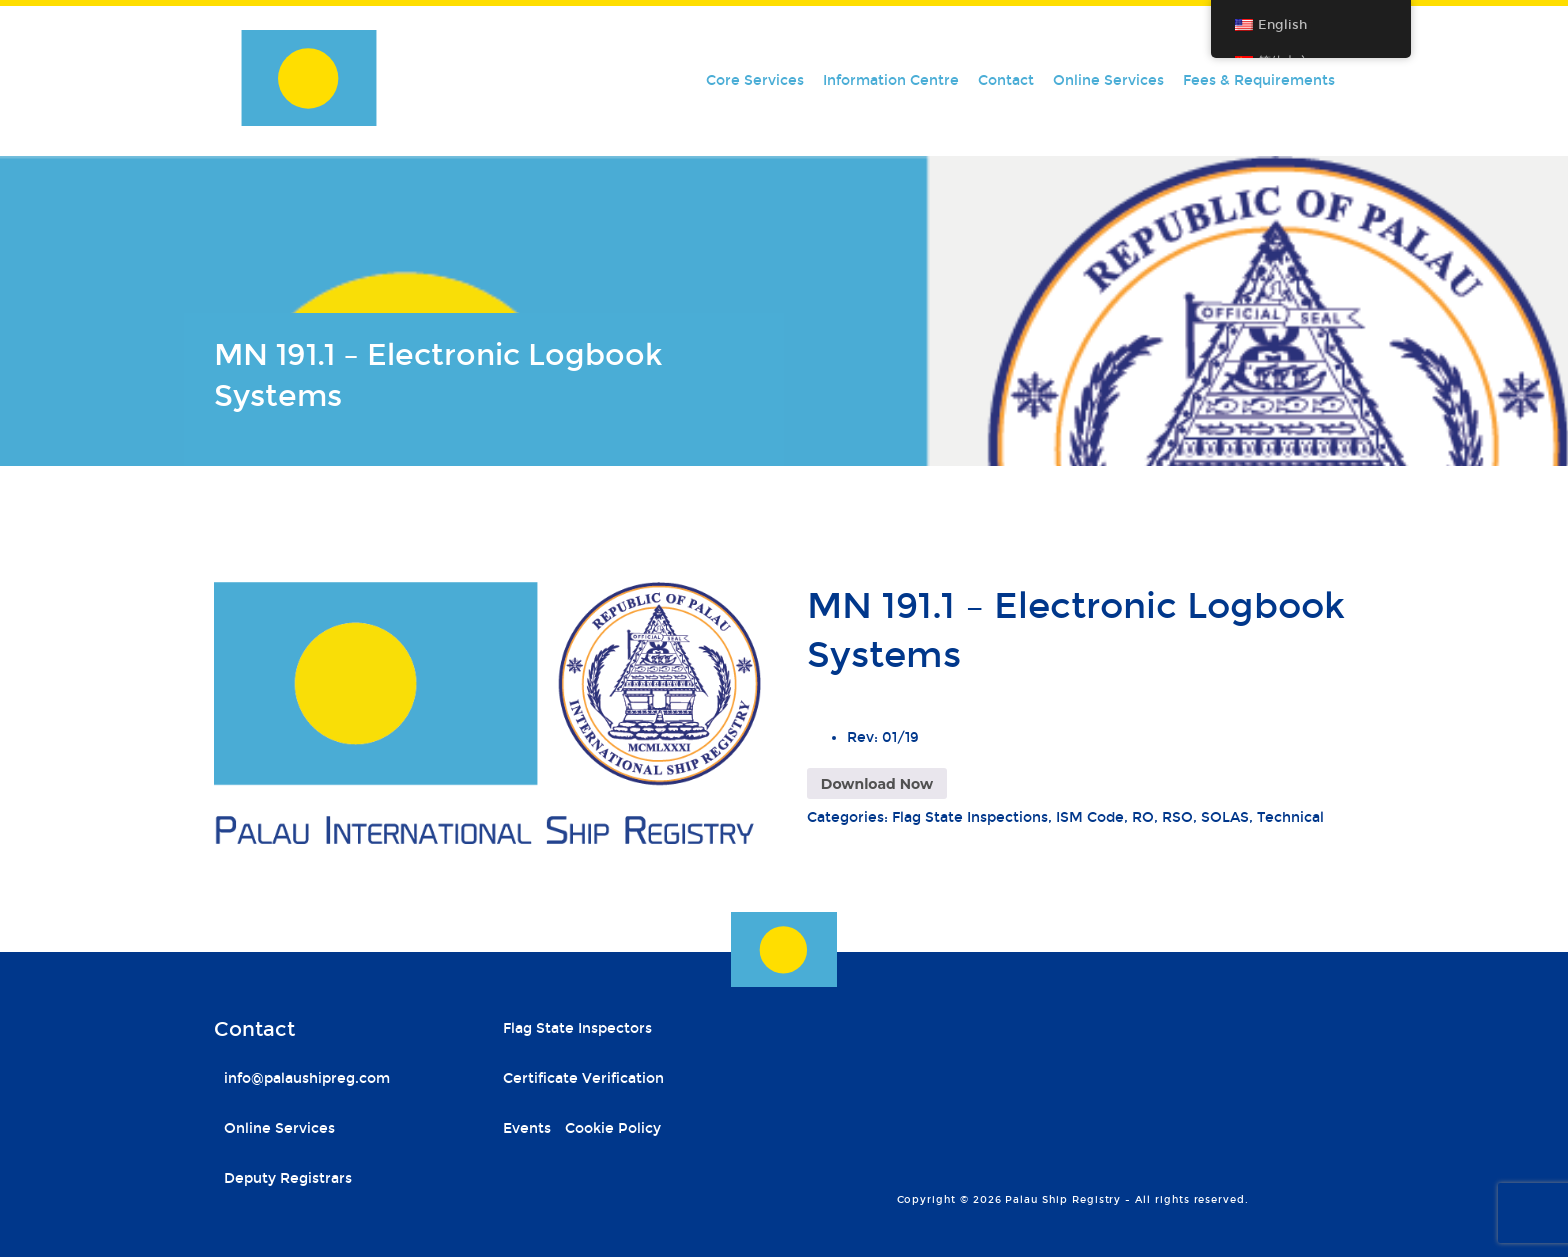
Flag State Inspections (970, 817)
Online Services (1108, 80)
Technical (1290, 817)
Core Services (755, 80)
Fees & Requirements (1259, 80)
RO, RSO (1162, 817)
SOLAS (1225, 817)
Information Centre (891, 80)
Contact (1006, 80)
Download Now (877, 784)
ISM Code (1090, 817)
